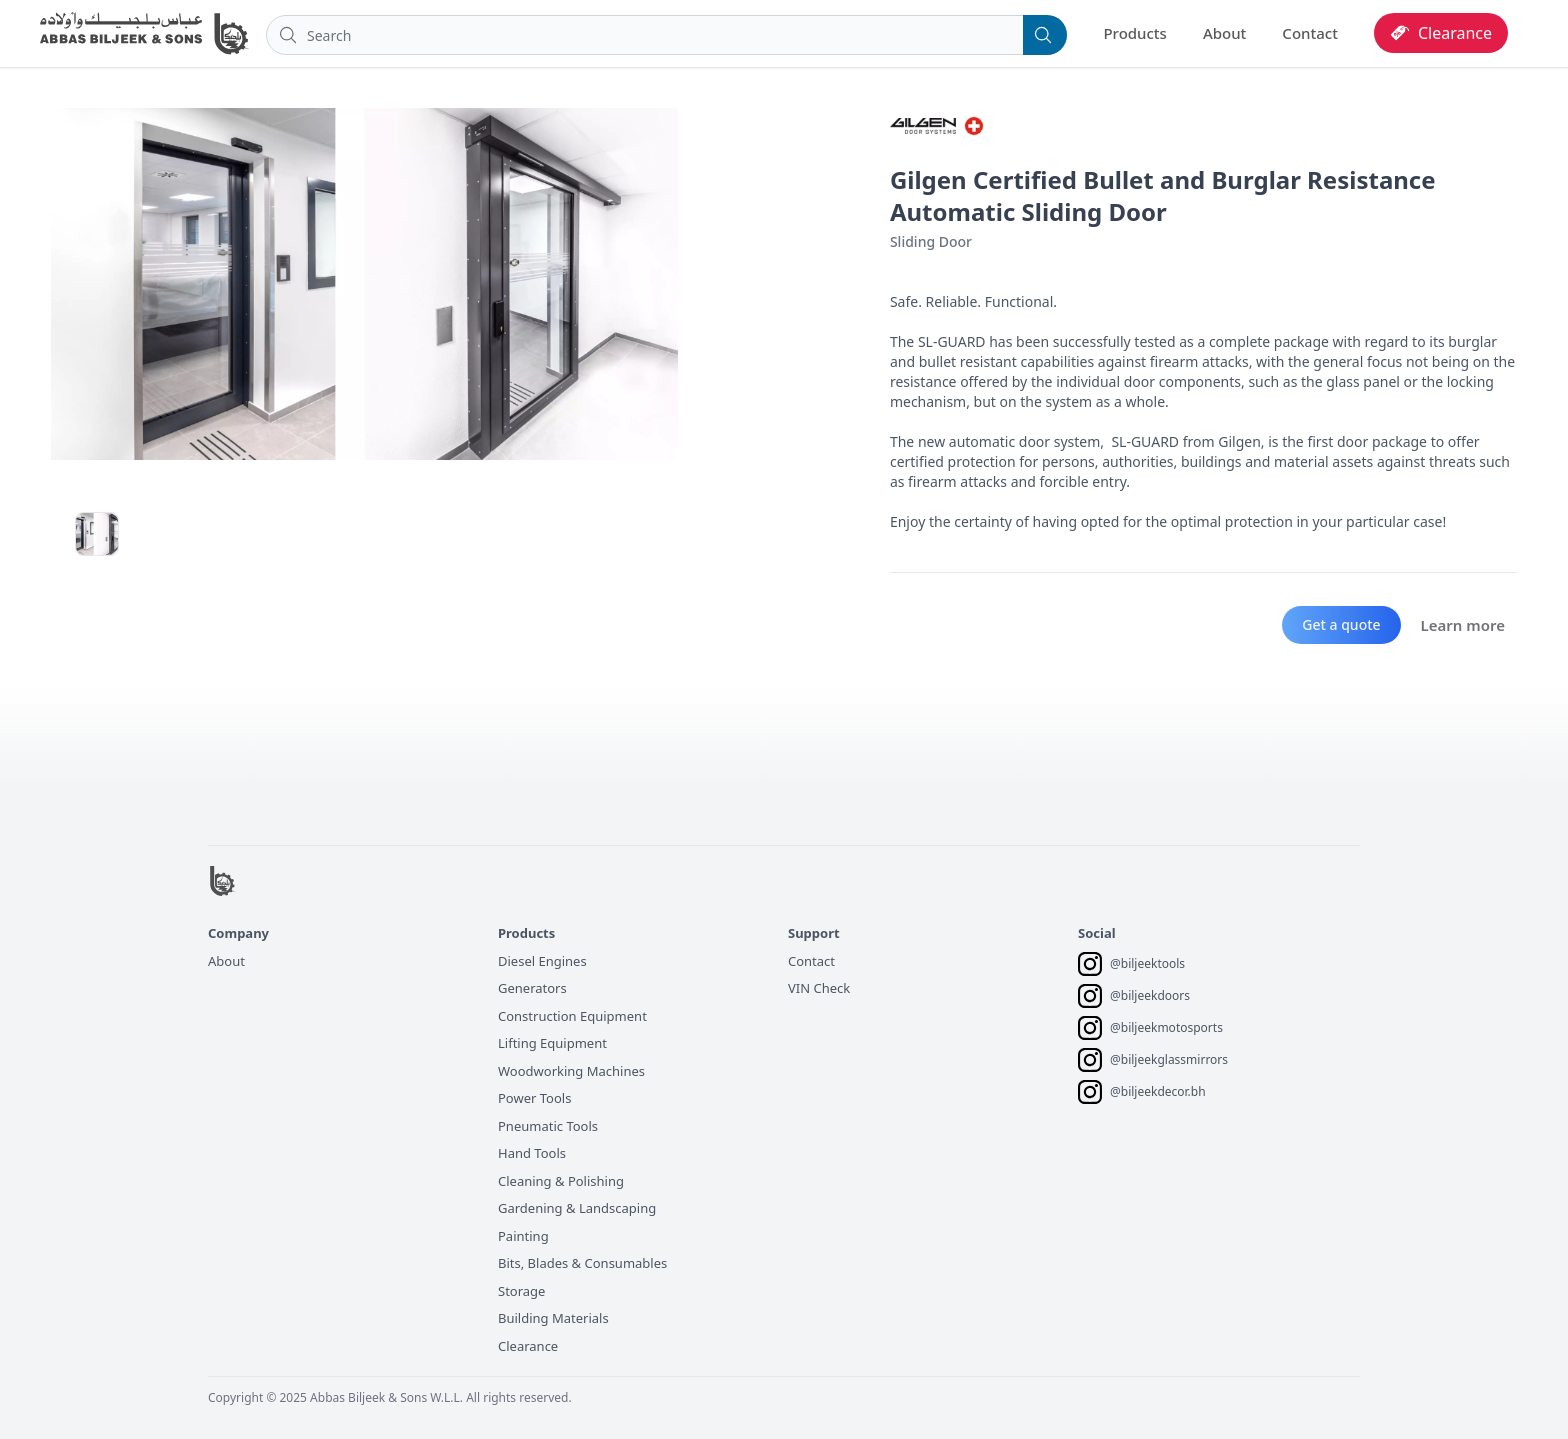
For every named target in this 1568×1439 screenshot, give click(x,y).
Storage (521, 1291)
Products (1134, 33)
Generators (532, 988)
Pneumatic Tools (548, 1126)
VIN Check (819, 988)
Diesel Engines (542, 961)
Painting (523, 1236)
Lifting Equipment (552, 1043)
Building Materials (553, 1318)
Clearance (528, 1346)
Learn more (1463, 625)
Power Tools (534, 1098)
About (1224, 33)
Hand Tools (532, 1153)
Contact (1310, 33)
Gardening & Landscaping (577, 1208)
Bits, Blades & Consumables (582, 1263)
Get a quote (1341, 624)
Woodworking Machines (571, 1071)
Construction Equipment (572, 1016)
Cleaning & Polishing (561, 1181)
